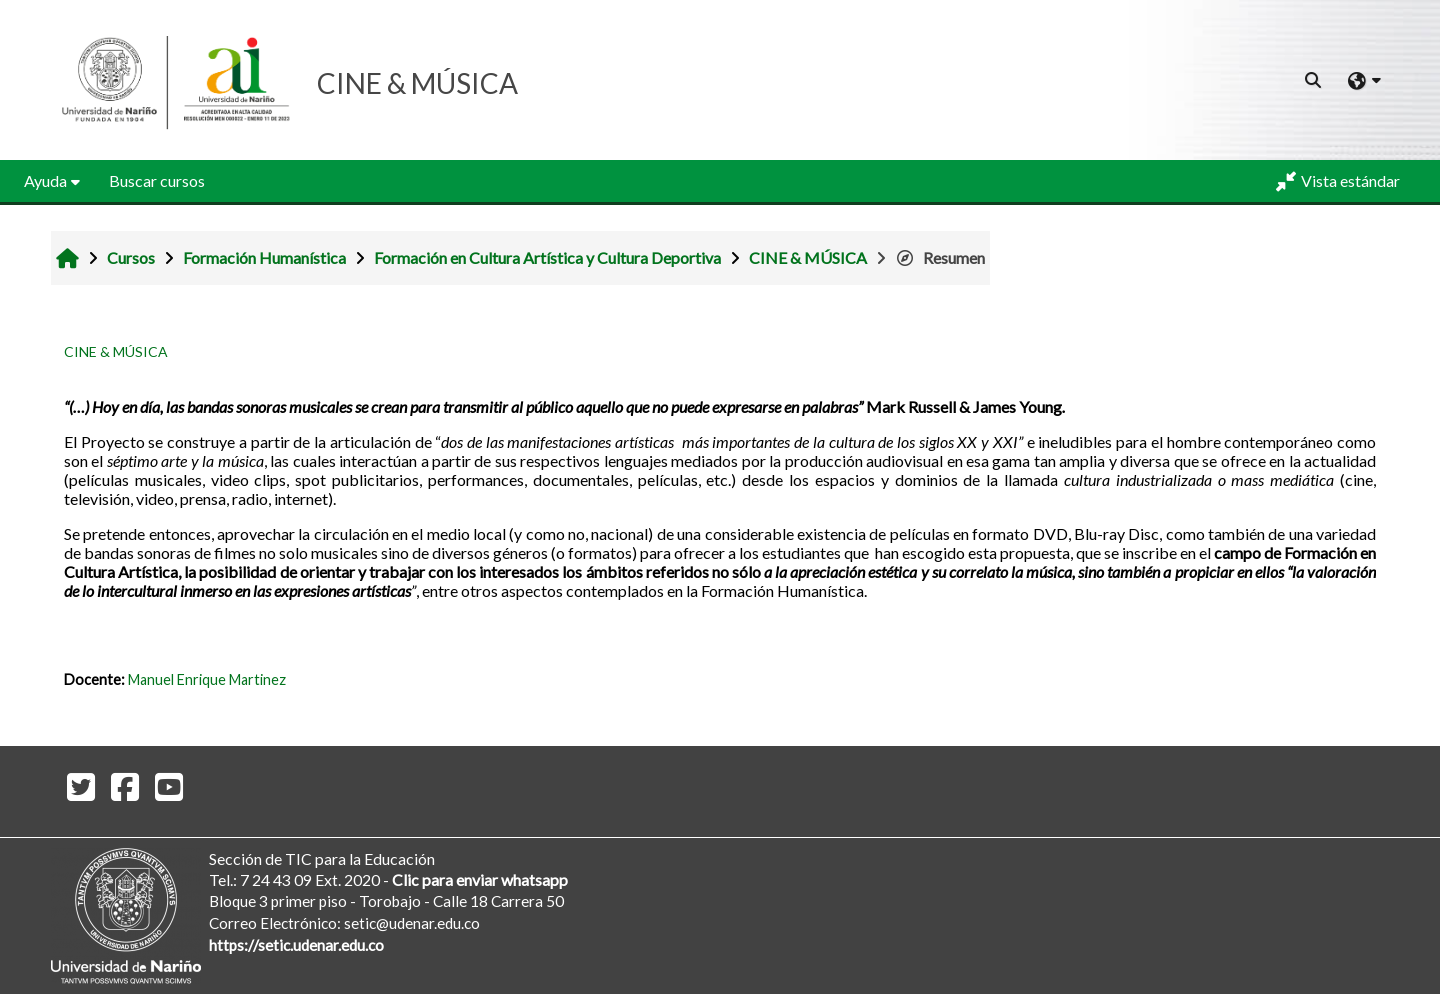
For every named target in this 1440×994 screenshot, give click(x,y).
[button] (1314, 80)
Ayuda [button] (45, 180)
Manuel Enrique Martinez (207, 679)
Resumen (940, 257)
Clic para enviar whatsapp (480, 879)
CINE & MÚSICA (116, 351)
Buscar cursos (157, 180)
